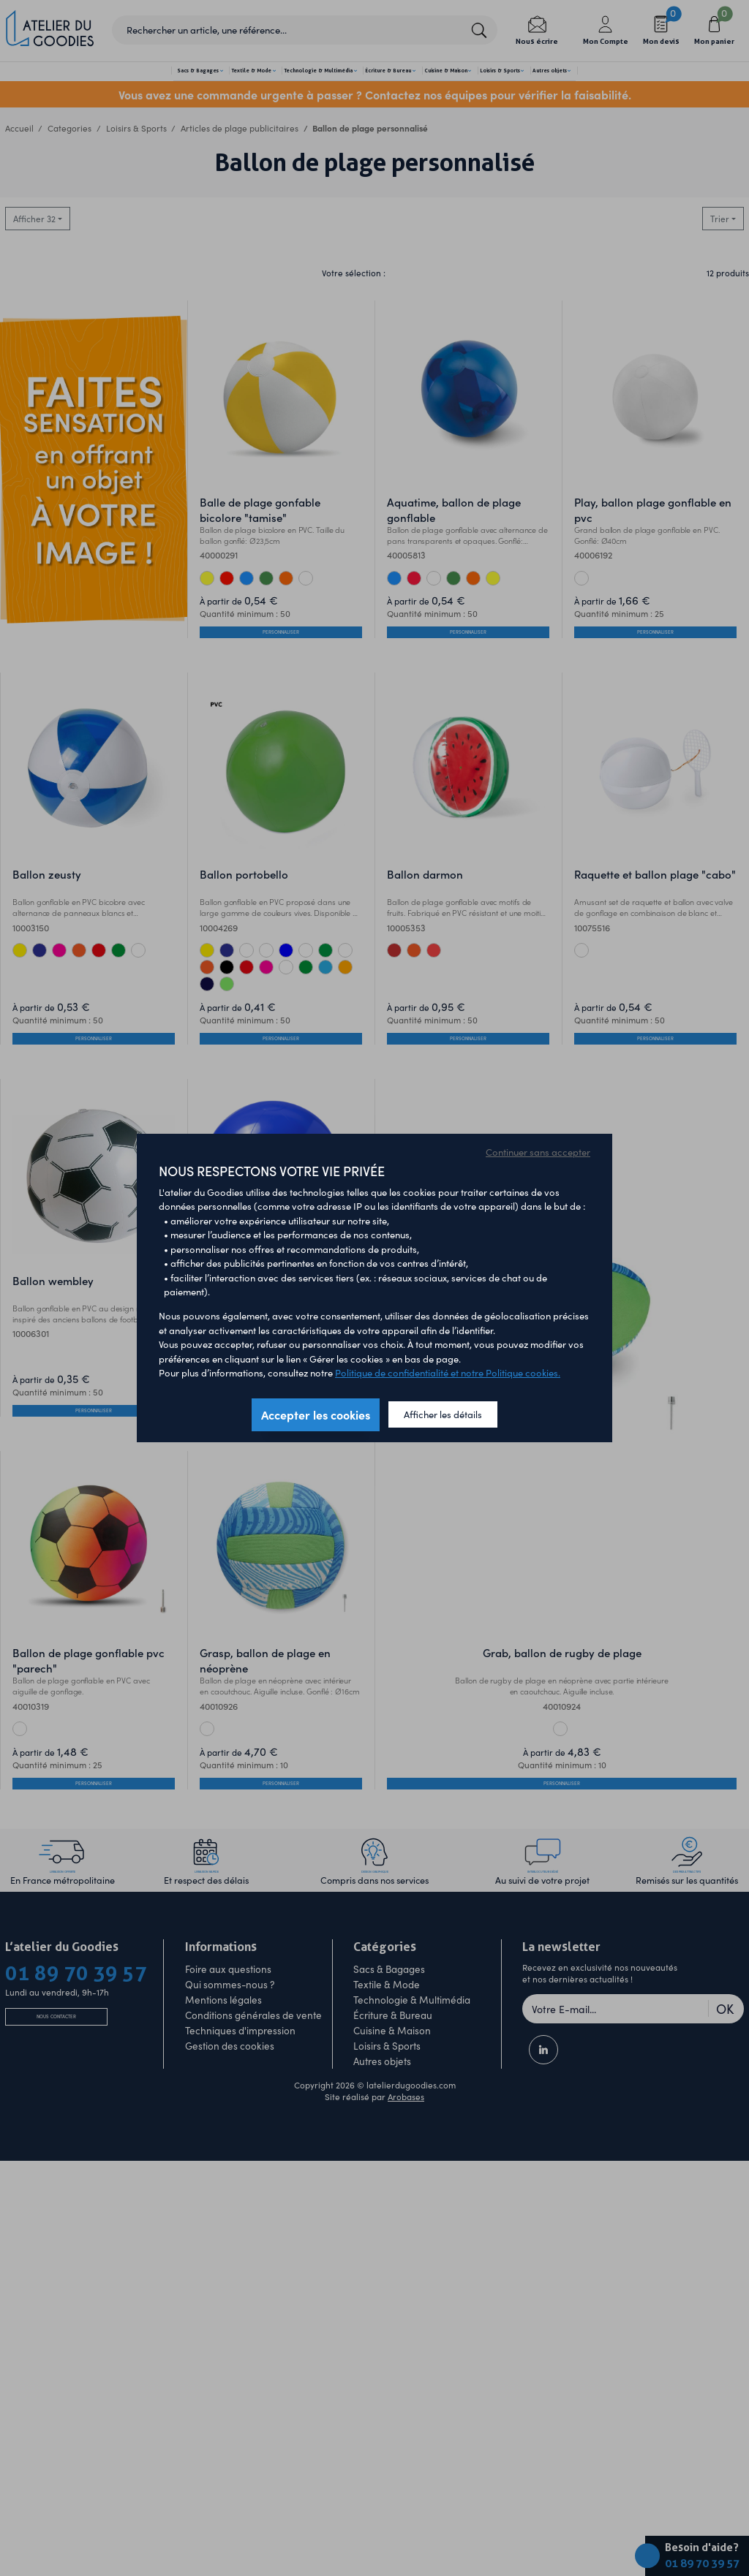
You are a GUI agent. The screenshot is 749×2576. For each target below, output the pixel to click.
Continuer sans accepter (538, 1152)
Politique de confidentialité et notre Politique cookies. (447, 1372)
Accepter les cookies (315, 1414)
